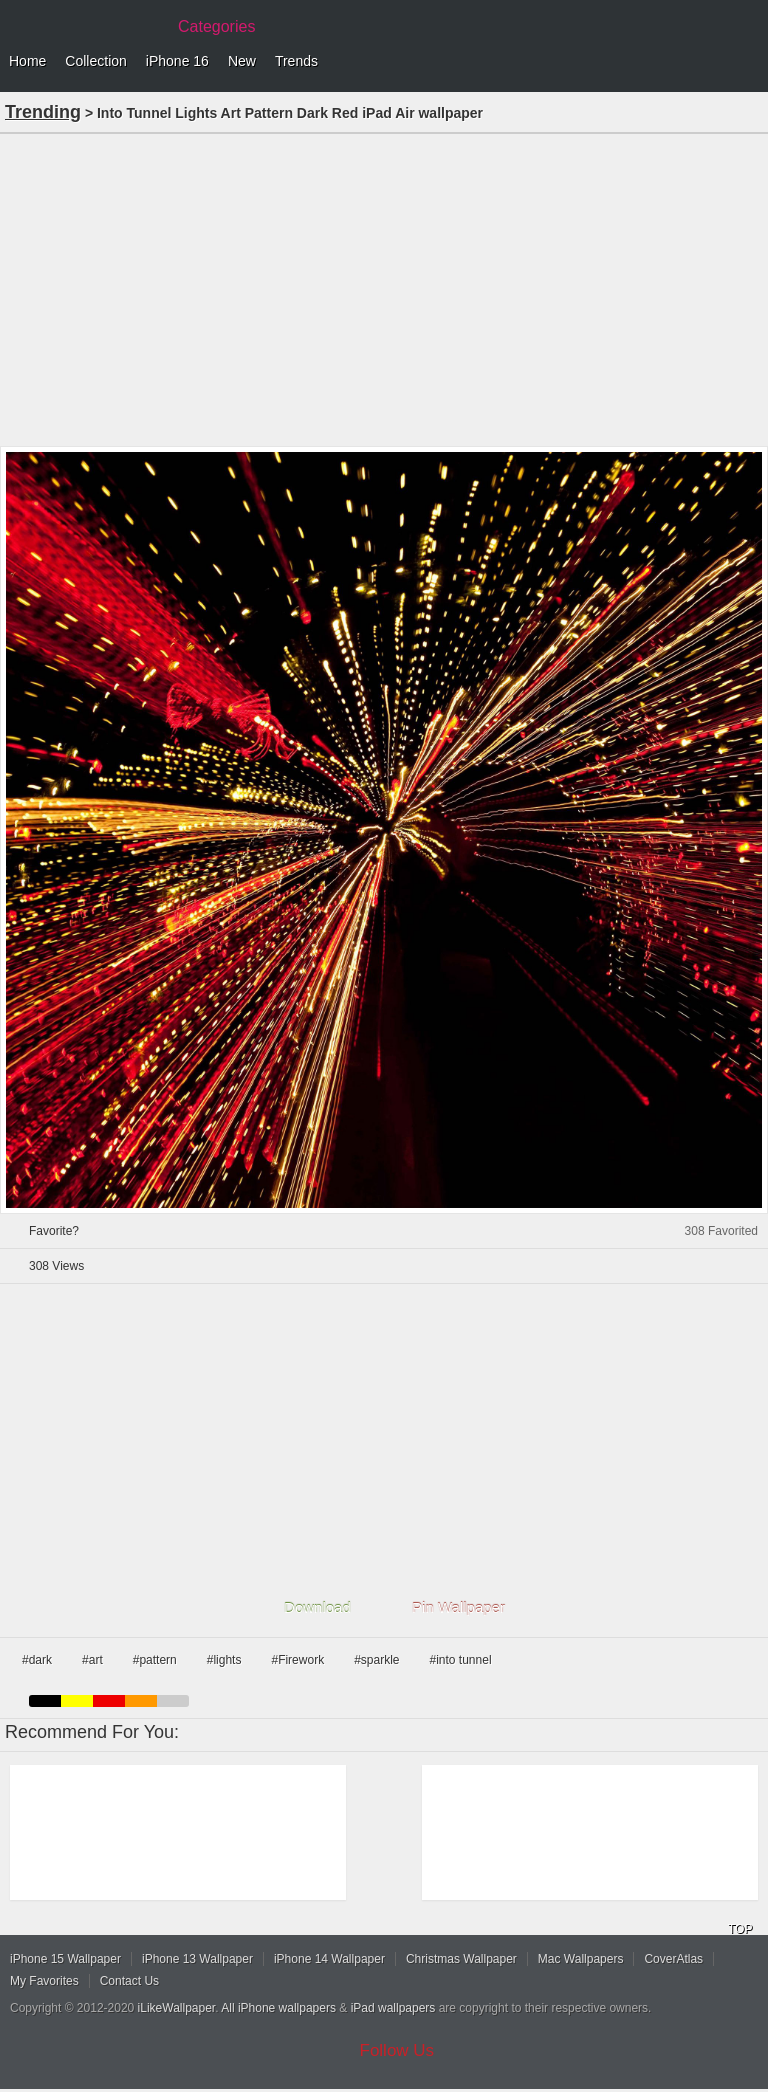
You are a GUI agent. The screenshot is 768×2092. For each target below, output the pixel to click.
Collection (95, 61)
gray (173, 1701)
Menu (748, 62)
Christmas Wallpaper (461, 1959)
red (109, 1701)
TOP (740, 1929)
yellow (77, 1701)
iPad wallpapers (393, 2008)
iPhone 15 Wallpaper (65, 1959)
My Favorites (44, 1981)
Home (27, 61)
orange (141, 1701)
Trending (43, 112)
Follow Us (397, 2050)
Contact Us (129, 1981)
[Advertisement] (384, 288)
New (242, 61)
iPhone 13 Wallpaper (197, 1959)
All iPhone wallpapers (278, 2008)
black (45, 1701)
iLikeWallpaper (177, 2008)
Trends (296, 61)
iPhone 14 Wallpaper (329, 1959)
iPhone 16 (177, 61)
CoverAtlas (673, 1959)
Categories (216, 26)
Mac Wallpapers (581, 1959)
